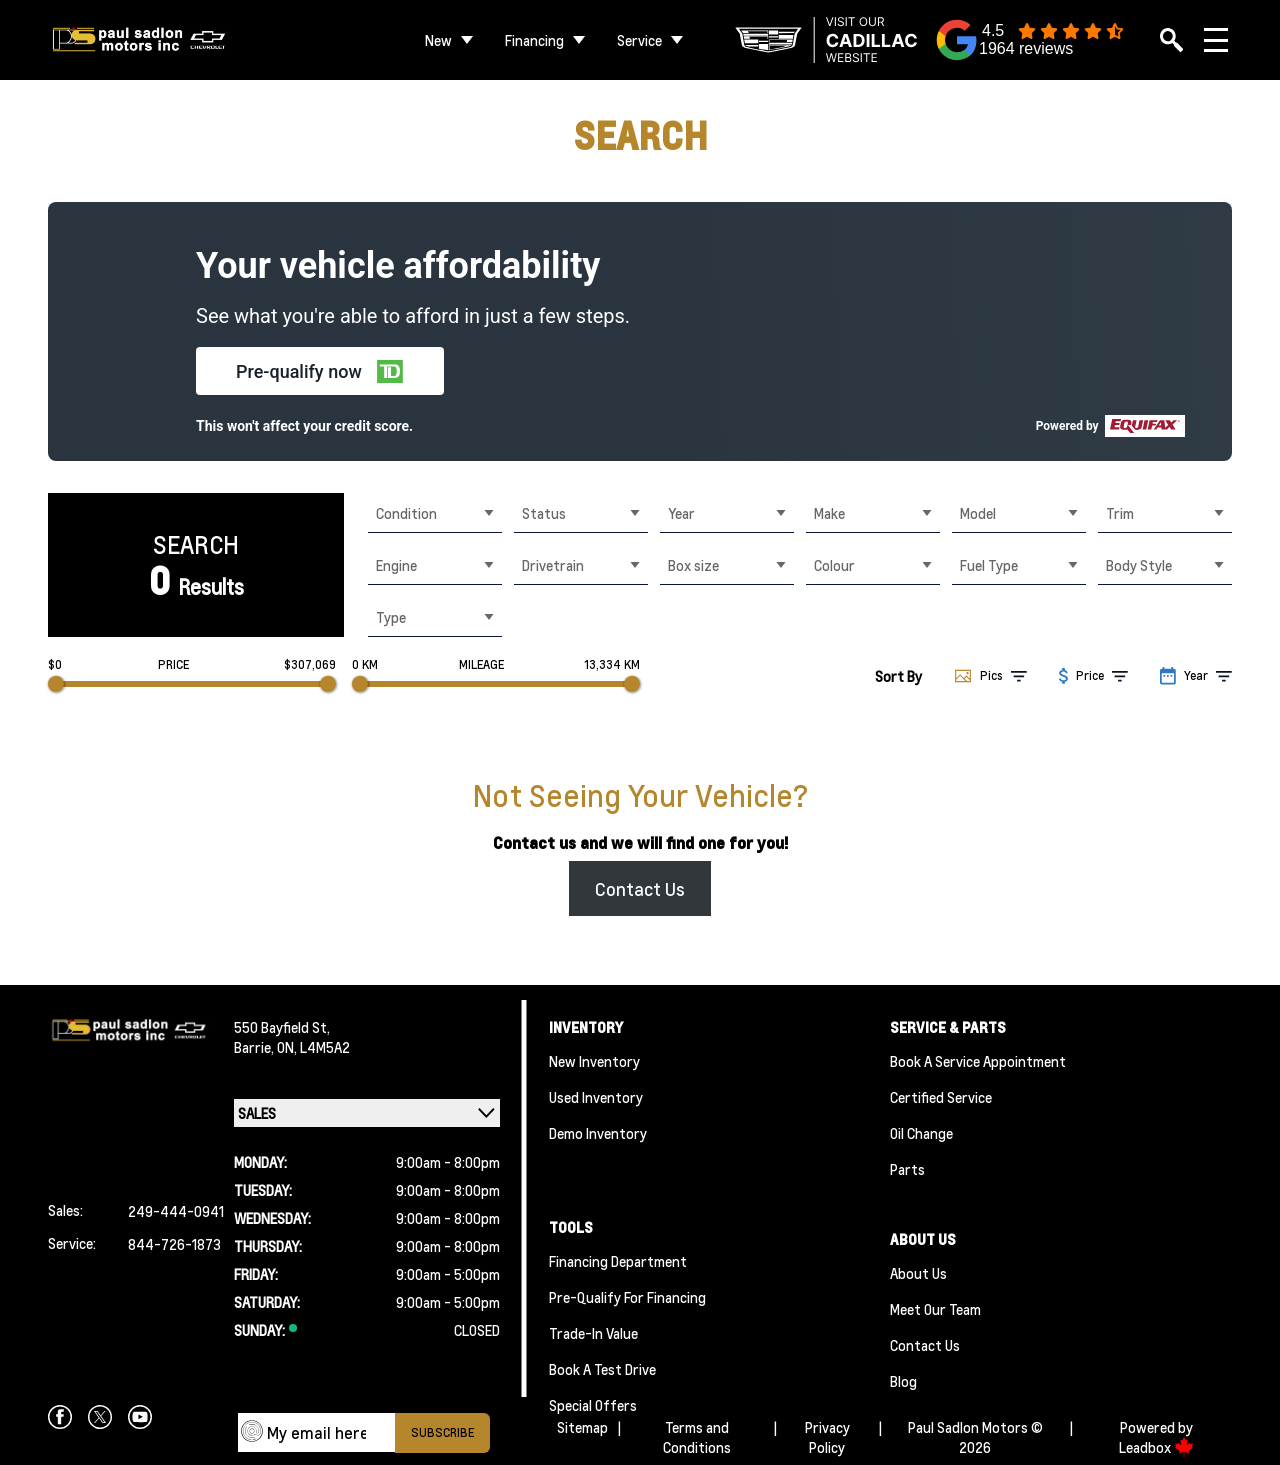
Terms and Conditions (697, 1437)
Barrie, (255, 1047)
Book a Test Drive (602, 1369)
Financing (534, 40)
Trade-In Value (593, 1333)
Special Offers (593, 1405)
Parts (907, 1169)
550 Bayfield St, (282, 1027)
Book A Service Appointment (978, 1061)
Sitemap (582, 1427)
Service (639, 40)
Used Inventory (596, 1097)
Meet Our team (935, 1309)
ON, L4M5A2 (313, 1047)
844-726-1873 (174, 1244)
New (438, 40)
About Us (918, 1273)
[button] (320, 371)
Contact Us (640, 888)
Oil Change (921, 1133)
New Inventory (594, 1061)
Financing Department (618, 1261)
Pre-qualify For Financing (627, 1297)
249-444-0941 (176, 1211)
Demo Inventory (598, 1133)
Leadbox (1156, 1447)
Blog (903, 1381)
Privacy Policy (827, 1437)
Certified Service (941, 1097)
